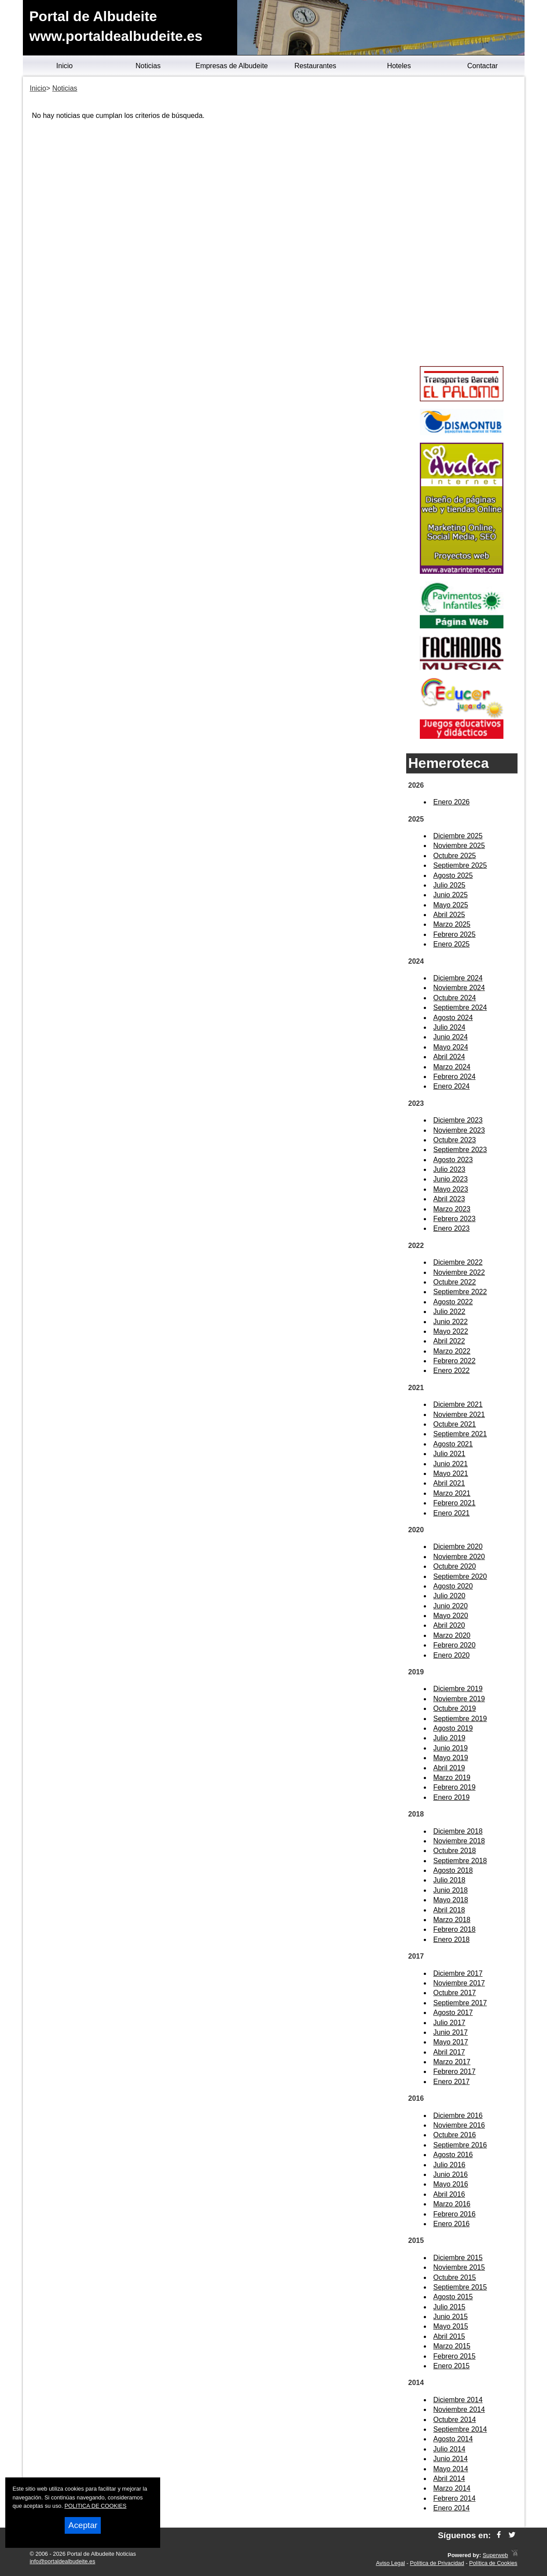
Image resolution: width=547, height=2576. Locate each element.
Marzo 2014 (452, 2488)
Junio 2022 (450, 1321)
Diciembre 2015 (458, 2257)
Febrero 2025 (454, 934)
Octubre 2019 (454, 1708)
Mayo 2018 (450, 1900)
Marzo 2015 (452, 2346)
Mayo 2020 (450, 1615)
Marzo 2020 (452, 1635)
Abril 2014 (449, 2478)
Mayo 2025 (450, 905)
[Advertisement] (462, 223)
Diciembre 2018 (458, 1831)
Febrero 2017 (454, 2071)
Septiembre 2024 (460, 1007)
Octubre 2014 (454, 2419)
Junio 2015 (450, 2316)
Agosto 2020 (453, 1586)
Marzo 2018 (452, 1919)
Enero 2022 (451, 1370)
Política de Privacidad (437, 2563)
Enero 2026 (451, 802)
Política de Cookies (493, 2563)
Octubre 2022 (454, 1282)
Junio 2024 (450, 1037)
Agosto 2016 (453, 2154)
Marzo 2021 (452, 1493)
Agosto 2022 (453, 1302)
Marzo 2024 (452, 1067)
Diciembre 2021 (458, 1404)
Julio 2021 (449, 1453)
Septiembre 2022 (460, 1291)
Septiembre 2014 (460, 2429)
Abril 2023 (449, 1199)
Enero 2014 (451, 2508)
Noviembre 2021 (459, 1414)
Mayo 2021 (450, 1473)
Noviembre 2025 (459, 845)
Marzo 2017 (452, 2062)
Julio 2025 (449, 885)
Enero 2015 (451, 2366)
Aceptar (82, 2525)
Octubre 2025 (454, 855)
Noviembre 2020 (459, 1556)
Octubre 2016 (454, 2135)
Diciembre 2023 (458, 1120)
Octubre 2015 (454, 2277)
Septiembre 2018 (460, 1860)
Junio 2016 (450, 2174)
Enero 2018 (451, 1939)
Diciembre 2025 (458, 836)
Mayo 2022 (450, 1331)
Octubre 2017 (454, 1992)
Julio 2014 (449, 2449)
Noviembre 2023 (459, 1130)
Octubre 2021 (454, 1424)
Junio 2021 (450, 1464)
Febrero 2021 (454, 1503)
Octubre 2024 (454, 998)
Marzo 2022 (452, 1351)
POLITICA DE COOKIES (96, 2506)
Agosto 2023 (453, 1159)
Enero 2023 (451, 1228)
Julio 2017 (449, 2022)
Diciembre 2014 (458, 2400)
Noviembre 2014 (459, 2409)
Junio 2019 (450, 1748)
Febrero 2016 (454, 2214)
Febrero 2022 (454, 1361)
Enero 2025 (451, 944)
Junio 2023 (450, 1179)
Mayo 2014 (450, 2469)
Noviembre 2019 (459, 1699)
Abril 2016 (449, 2194)
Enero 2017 (451, 2081)
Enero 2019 (451, 1797)
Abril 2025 (449, 914)
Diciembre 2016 (458, 2115)
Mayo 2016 (450, 2184)
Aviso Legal (390, 2563)
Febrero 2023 (454, 1218)
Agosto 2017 (453, 2012)
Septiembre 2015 (460, 2287)
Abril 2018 (449, 1910)
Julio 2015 (449, 2307)
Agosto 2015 (453, 2297)
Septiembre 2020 (460, 1576)
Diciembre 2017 (458, 1973)
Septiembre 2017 (460, 2003)
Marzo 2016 (452, 2204)
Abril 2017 (449, 2052)
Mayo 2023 (450, 1189)
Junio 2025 (450, 895)
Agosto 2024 (453, 1017)
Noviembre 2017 (459, 1983)
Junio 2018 (450, 1890)
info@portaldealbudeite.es (62, 2561)
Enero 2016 (451, 2223)
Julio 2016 (449, 2165)
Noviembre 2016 (459, 2125)
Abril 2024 (449, 1056)
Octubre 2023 (454, 1140)
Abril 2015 (449, 2336)
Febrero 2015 (454, 2356)
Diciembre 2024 (458, 978)
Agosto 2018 (453, 1870)
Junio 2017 (450, 2032)
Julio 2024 (449, 1027)
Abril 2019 (449, 1768)
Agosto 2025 (453, 875)
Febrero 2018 (454, 1929)
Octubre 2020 (454, 1566)
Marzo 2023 (452, 1209)
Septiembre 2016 (460, 2145)
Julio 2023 (449, 1169)
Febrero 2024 (454, 1076)
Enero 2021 (451, 1513)
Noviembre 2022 (459, 1272)
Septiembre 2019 (460, 1718)
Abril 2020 (449, 1625)
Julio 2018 (449, 1880)
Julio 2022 (449, 1311)
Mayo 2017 (450, 2042)
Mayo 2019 (450, 1757)
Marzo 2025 (452, 924)
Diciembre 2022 (458, 1262)
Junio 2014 (450, 2458)
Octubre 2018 (454, 1850)
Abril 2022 (449, 1341)
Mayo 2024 (450, 1047)
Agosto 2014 (453, 2439)
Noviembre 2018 (459, 1841)
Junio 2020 (450, 1606)
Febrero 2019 (454, 1787)
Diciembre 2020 (458, 1546)
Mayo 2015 (450, 2326)
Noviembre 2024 (459, 987)
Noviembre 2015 (459, 2267)
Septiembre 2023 (460, 1149)
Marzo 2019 (452, 1777)
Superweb (495, 2555)
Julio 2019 (449, 1738)
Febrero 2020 (454, 1645)
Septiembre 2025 (460, 865)
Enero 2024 (451, 1086)
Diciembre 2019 (458, 1688)
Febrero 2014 (454, 2498)
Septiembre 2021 (460, 1434)
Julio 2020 (449, 1596)
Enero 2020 (451, 1655)
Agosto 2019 (453, 1728)
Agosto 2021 (453, 1444)
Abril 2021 (449, 1483)
